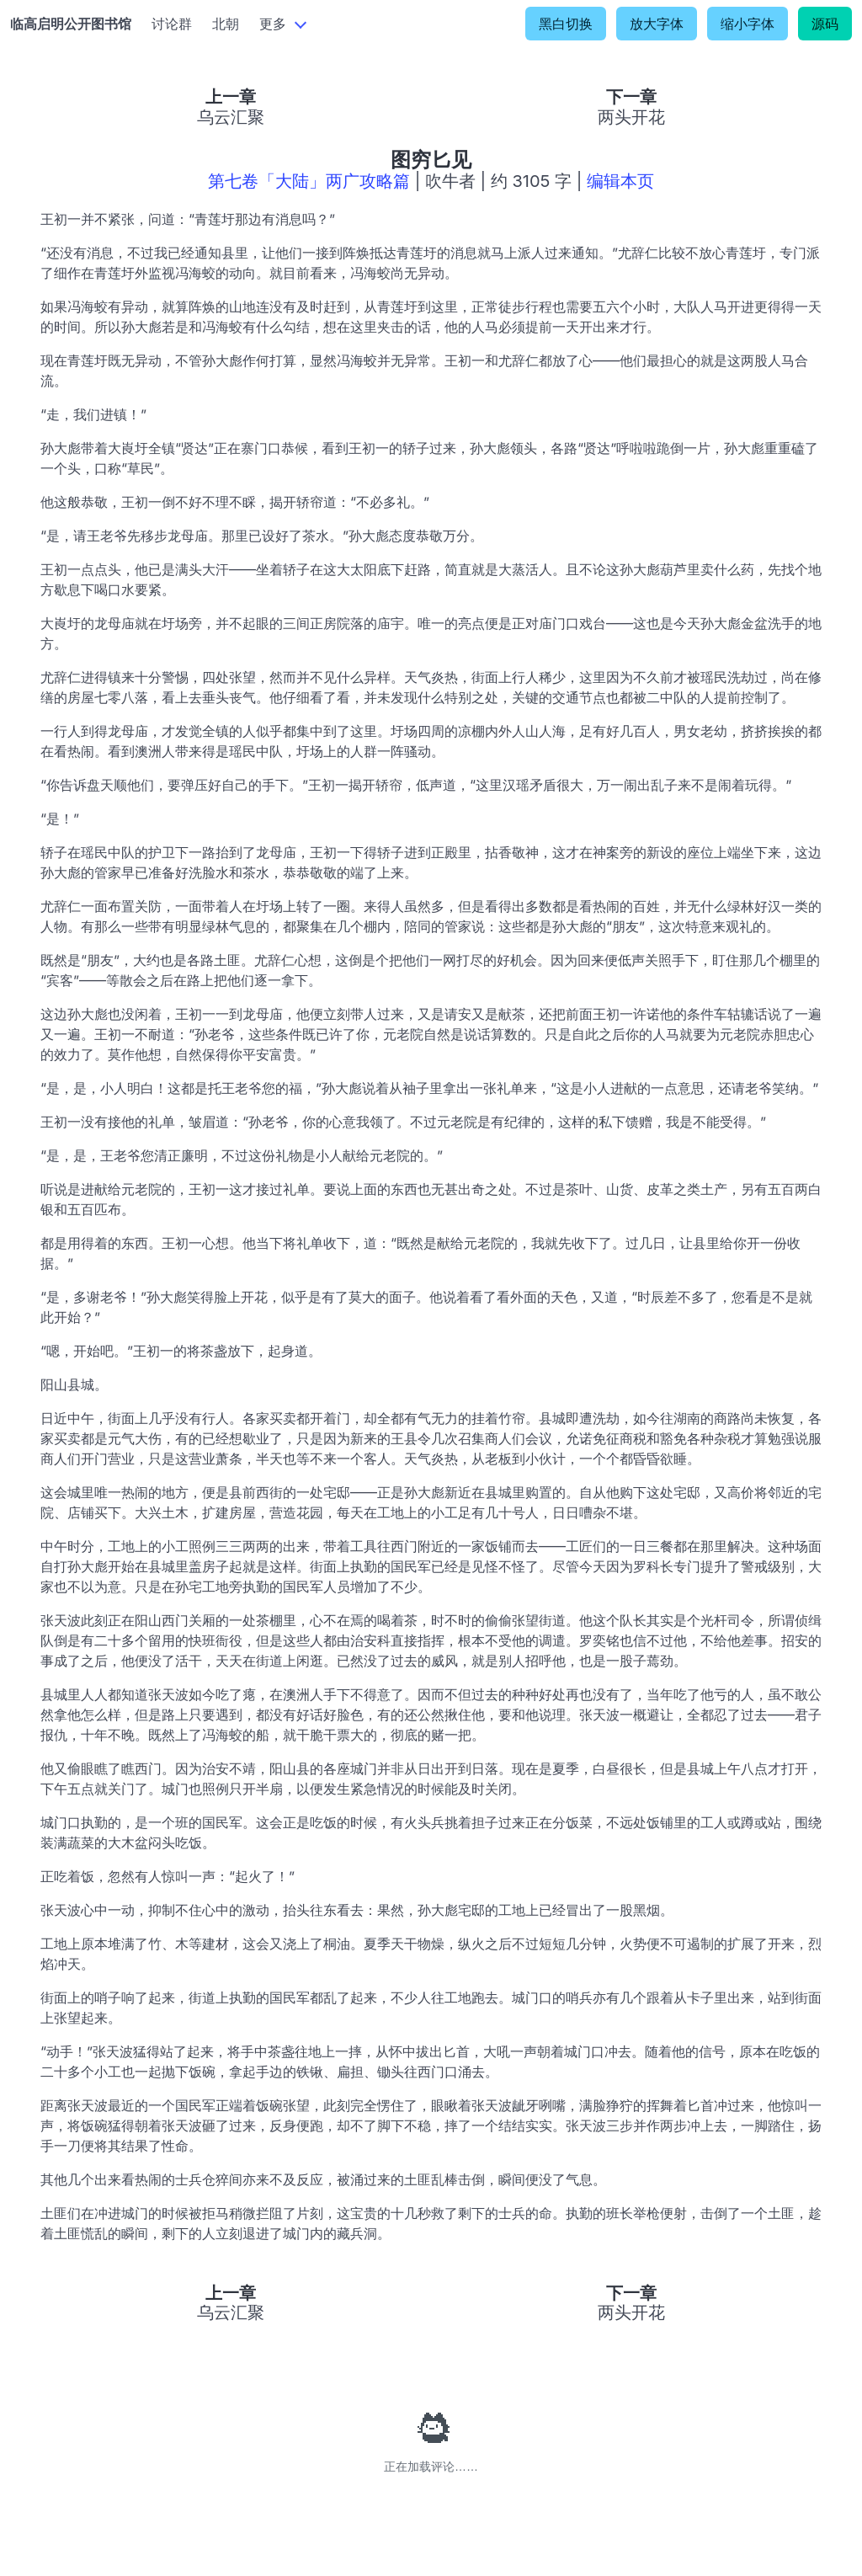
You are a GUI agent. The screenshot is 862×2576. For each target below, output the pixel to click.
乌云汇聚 (230, 117)
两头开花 (631, 117)
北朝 (225, 23)
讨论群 (172, 23)
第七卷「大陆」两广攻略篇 (309, 181)
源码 (824, 23)
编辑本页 (620, 181)
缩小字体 (747, 23)
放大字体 (657, 23)
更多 (272, 23)
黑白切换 (566, 23)
